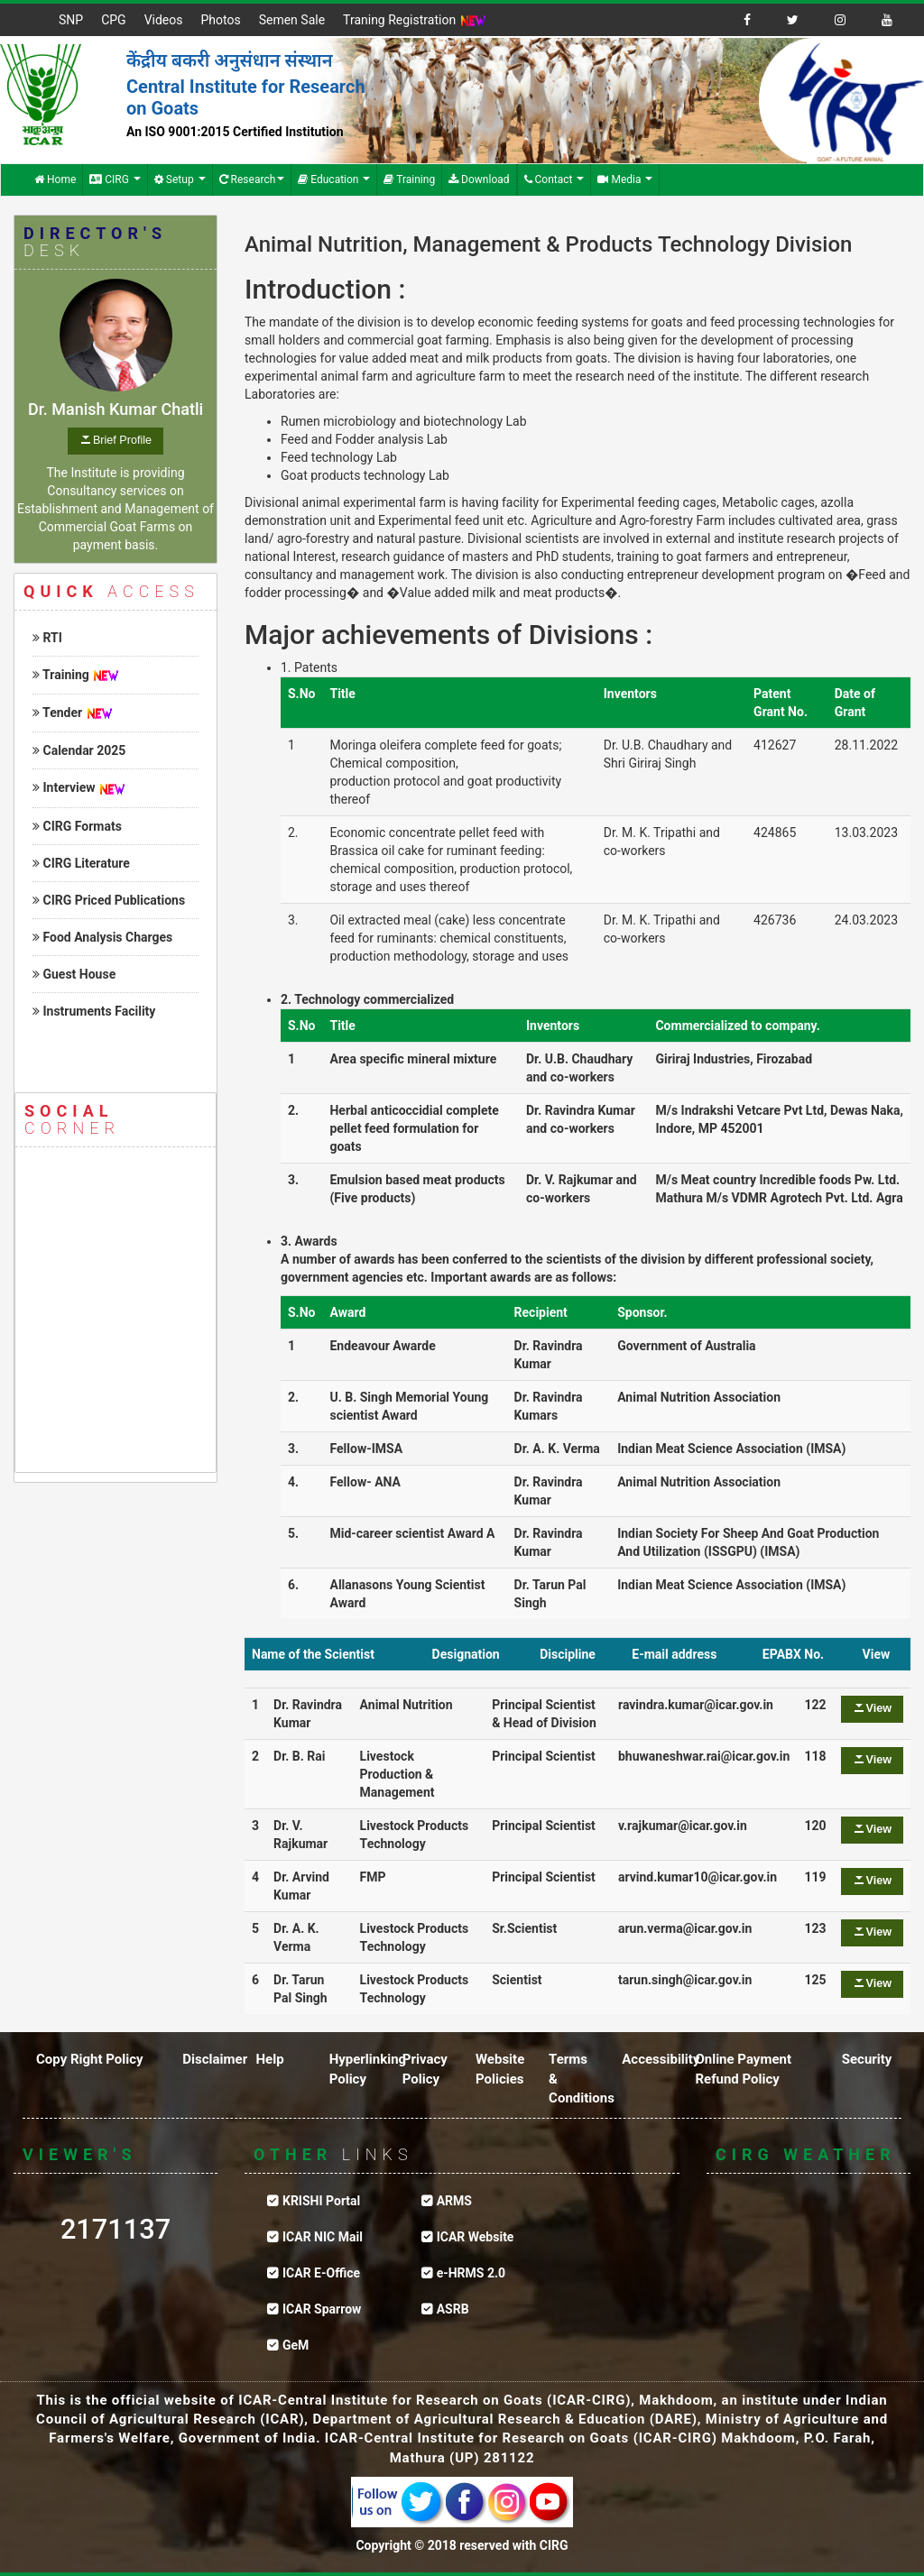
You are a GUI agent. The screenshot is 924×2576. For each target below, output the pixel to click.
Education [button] (334, 179)
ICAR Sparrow (321, 2309)
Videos (163, 20)
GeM (295, 2345)
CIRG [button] (115, 179)
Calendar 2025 (78, 750)
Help (269, 2059)
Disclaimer (214, 2059)
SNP (71, 20)
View (879, 1708)
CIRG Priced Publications (108, 900)
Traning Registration (414, 21)
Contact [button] (554, 179)
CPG (113, 20)
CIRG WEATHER (808, 2268)
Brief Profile (122, 440)
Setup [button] (180, 179)
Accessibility (660, 2059)
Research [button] (252, 179)
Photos (220, 20)
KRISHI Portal (321, 2201)
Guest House (74, 974)
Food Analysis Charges (102, 937)
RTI (47, 637)
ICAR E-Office (321, 2273)
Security (867, 2059)
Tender (57, 712)
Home (55, 179)
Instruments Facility (93, 1011)
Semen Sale (292, 20)
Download (478, 179)
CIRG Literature (81, 863)
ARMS (454, 2201)
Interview (64, 787)
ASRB (453, 2309)
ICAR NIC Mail (322, 2237)
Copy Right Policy (89, 2059)
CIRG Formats (77, 826)
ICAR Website (475, 2237)
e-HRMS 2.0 (471, 2273)
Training (409, 179)
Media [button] (624, 179)
